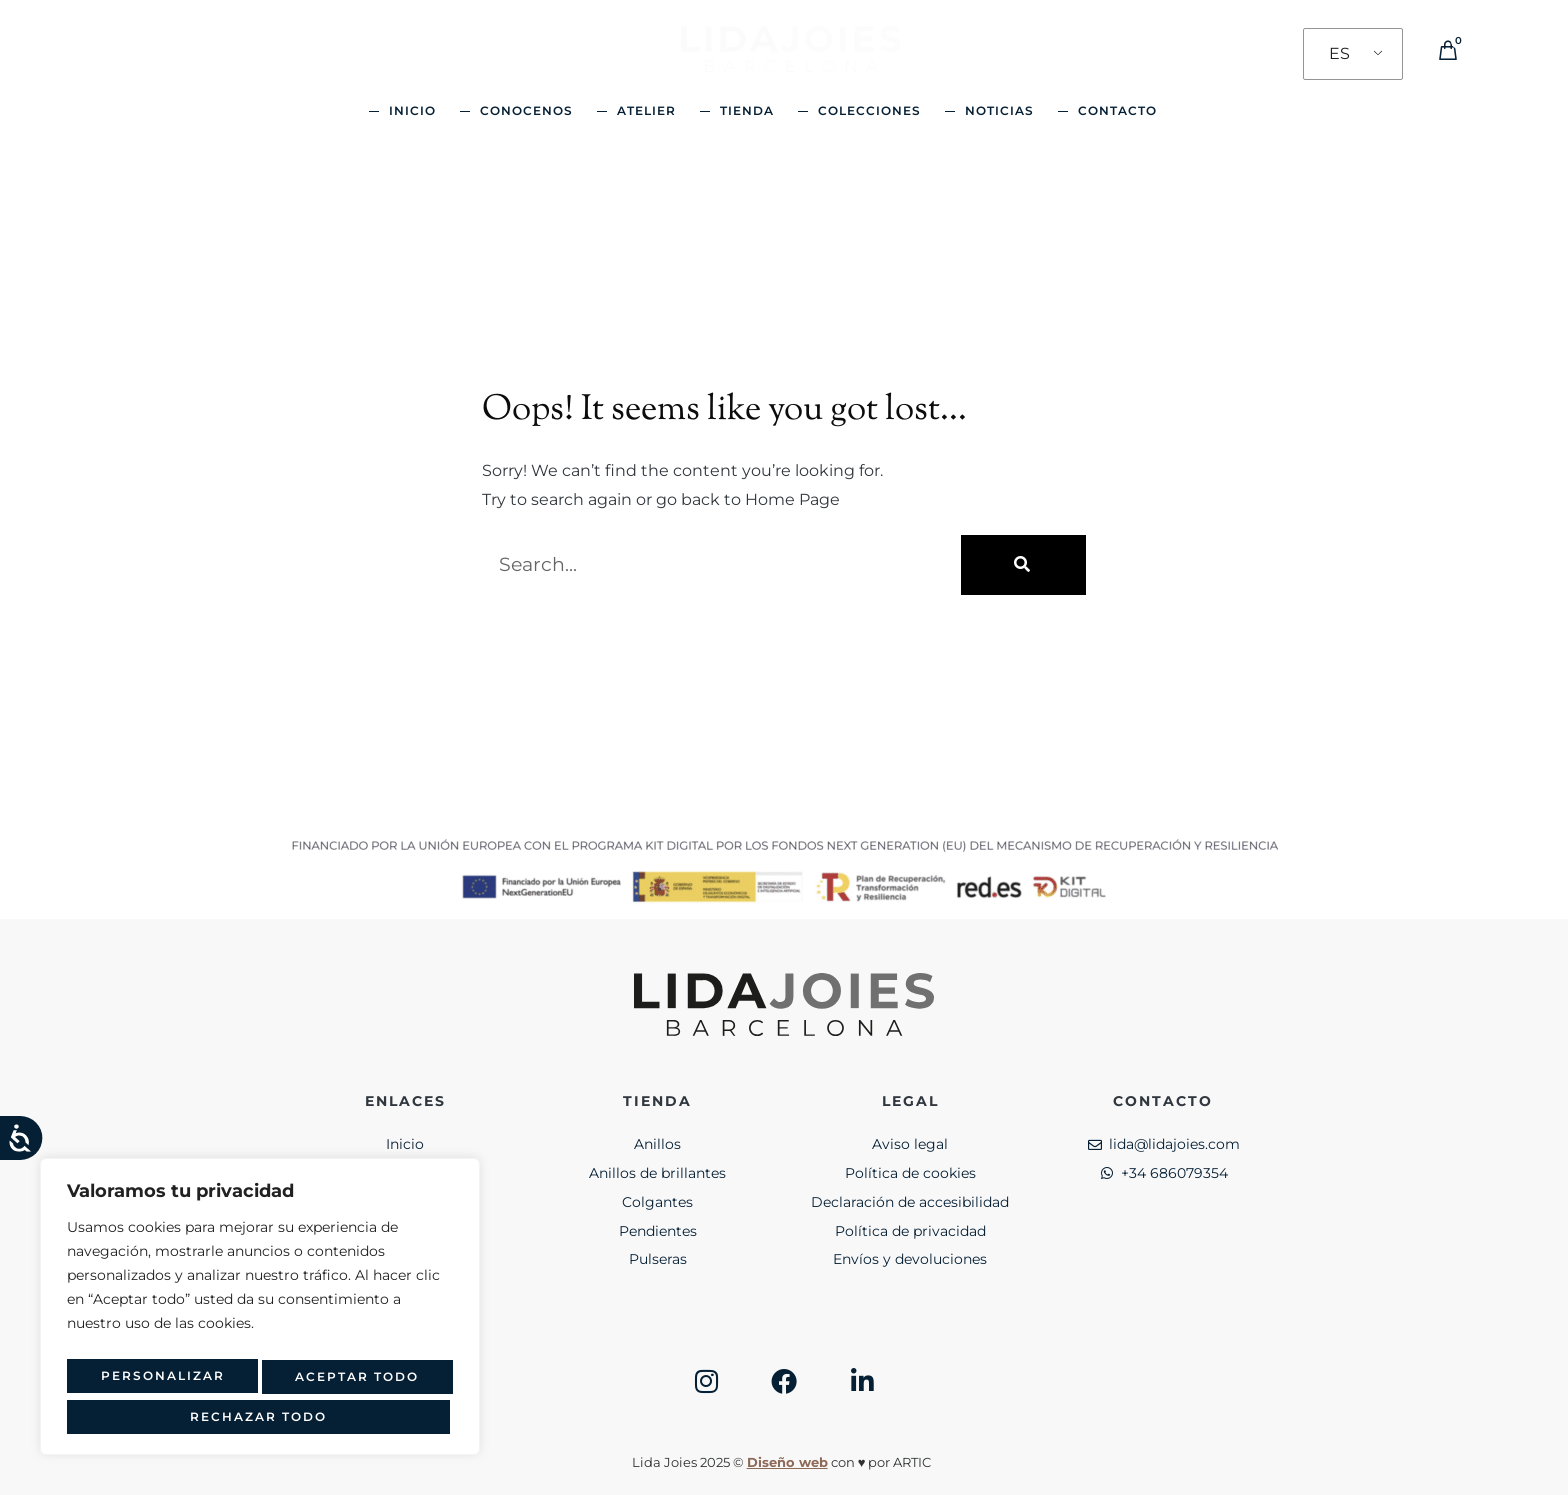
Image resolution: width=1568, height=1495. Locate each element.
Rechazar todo (349, 1382)
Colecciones (869, 110)
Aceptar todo (260, 1416)
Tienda (747, 110)
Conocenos (526, 110)
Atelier (646, 110)
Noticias (999, 110)
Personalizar (156, 1382)
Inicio (412, 110)
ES (1339, 53)
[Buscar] (1023, 565)
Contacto (1117, 110)
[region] (260, 1314)
